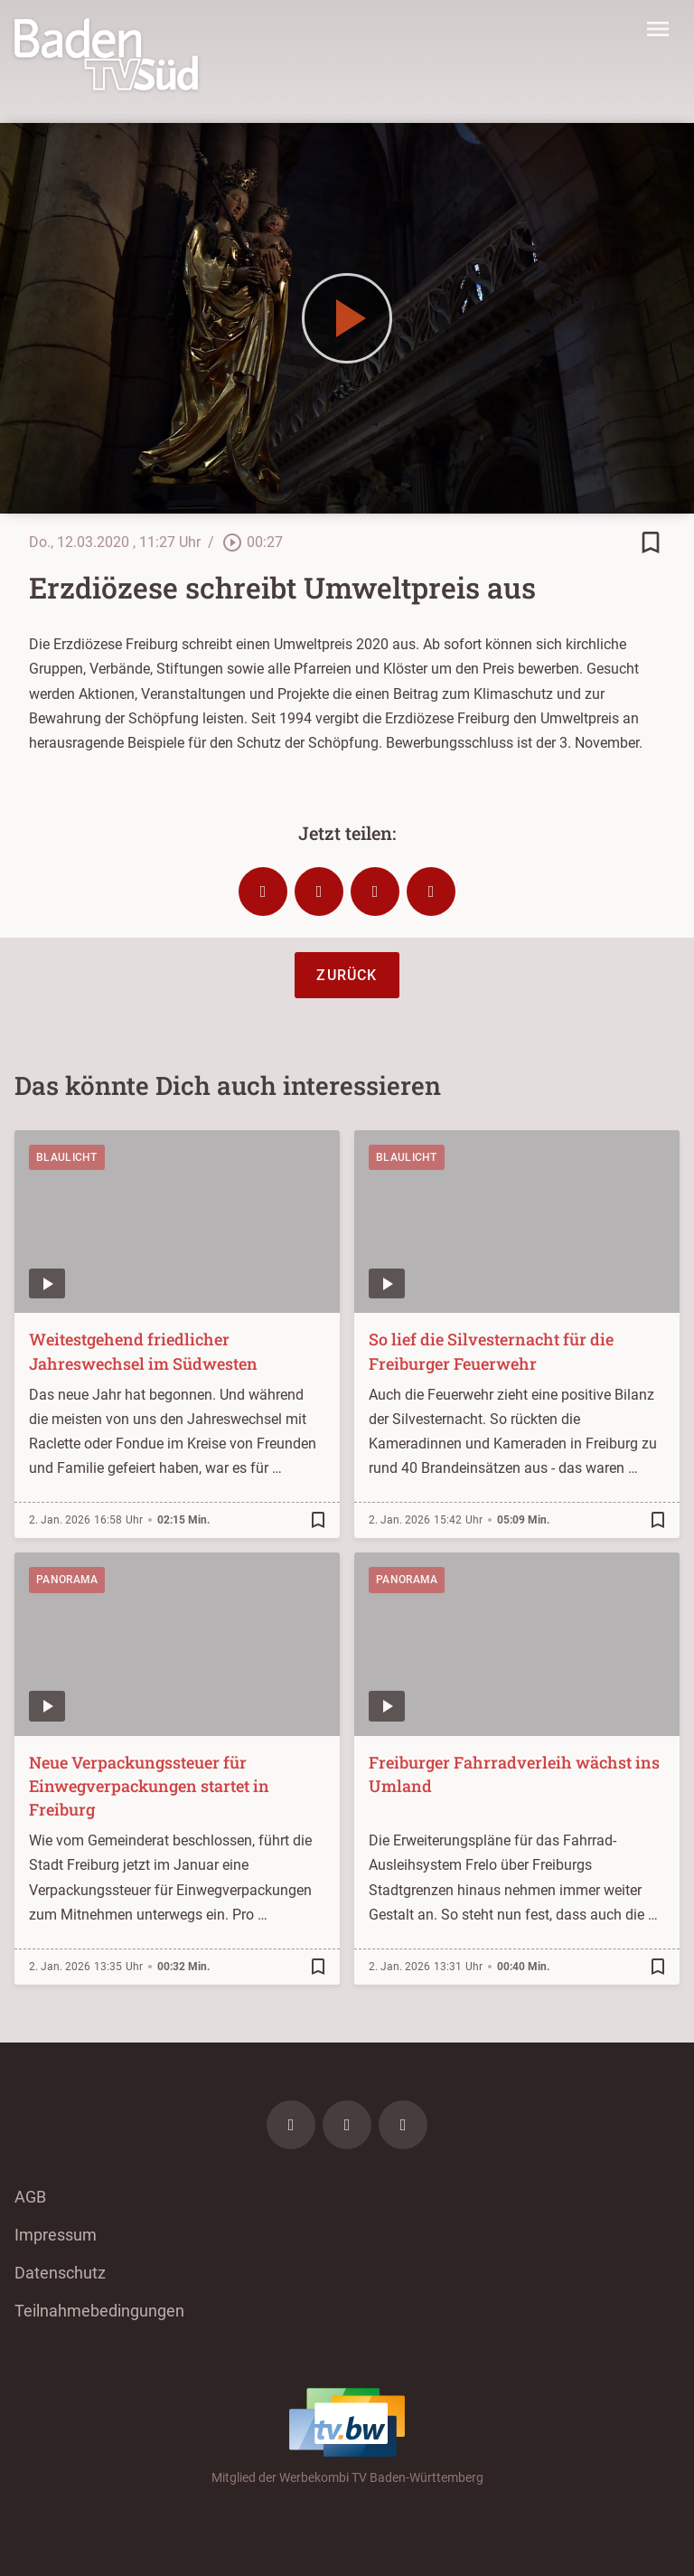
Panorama (67, 1579)
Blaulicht (67, 1157)
